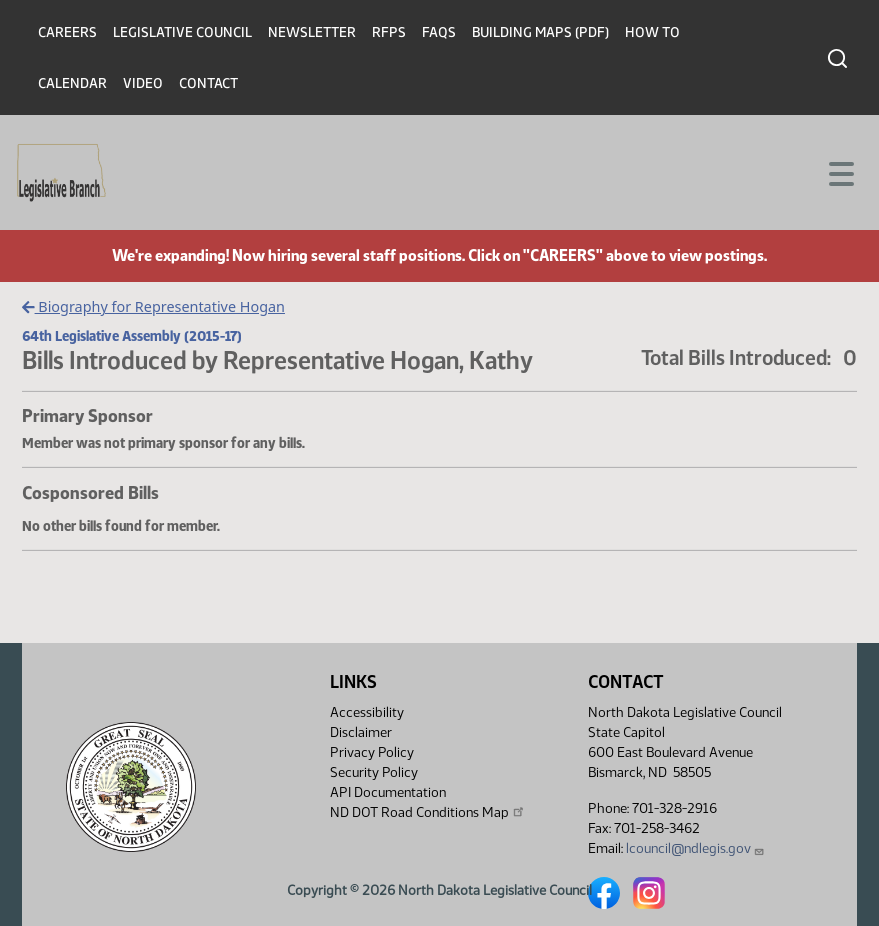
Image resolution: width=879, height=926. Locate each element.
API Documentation (388, 792)
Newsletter (312, 32)
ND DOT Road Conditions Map (428, 812)
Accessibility (367, 712)
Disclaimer (361, 732)
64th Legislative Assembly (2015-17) (132, 336)
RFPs (389, 32)
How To (652, 32)
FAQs (439, 32)
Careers (67, 32)
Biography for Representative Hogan (153, 306)
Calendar (72, 83)
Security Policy (374, 772)
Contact (208, 83)
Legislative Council (182, 32)
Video (143, 83)
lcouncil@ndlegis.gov (695, 848)
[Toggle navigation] (840, 172)
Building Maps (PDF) (540, 32)
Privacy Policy (372, 752)
